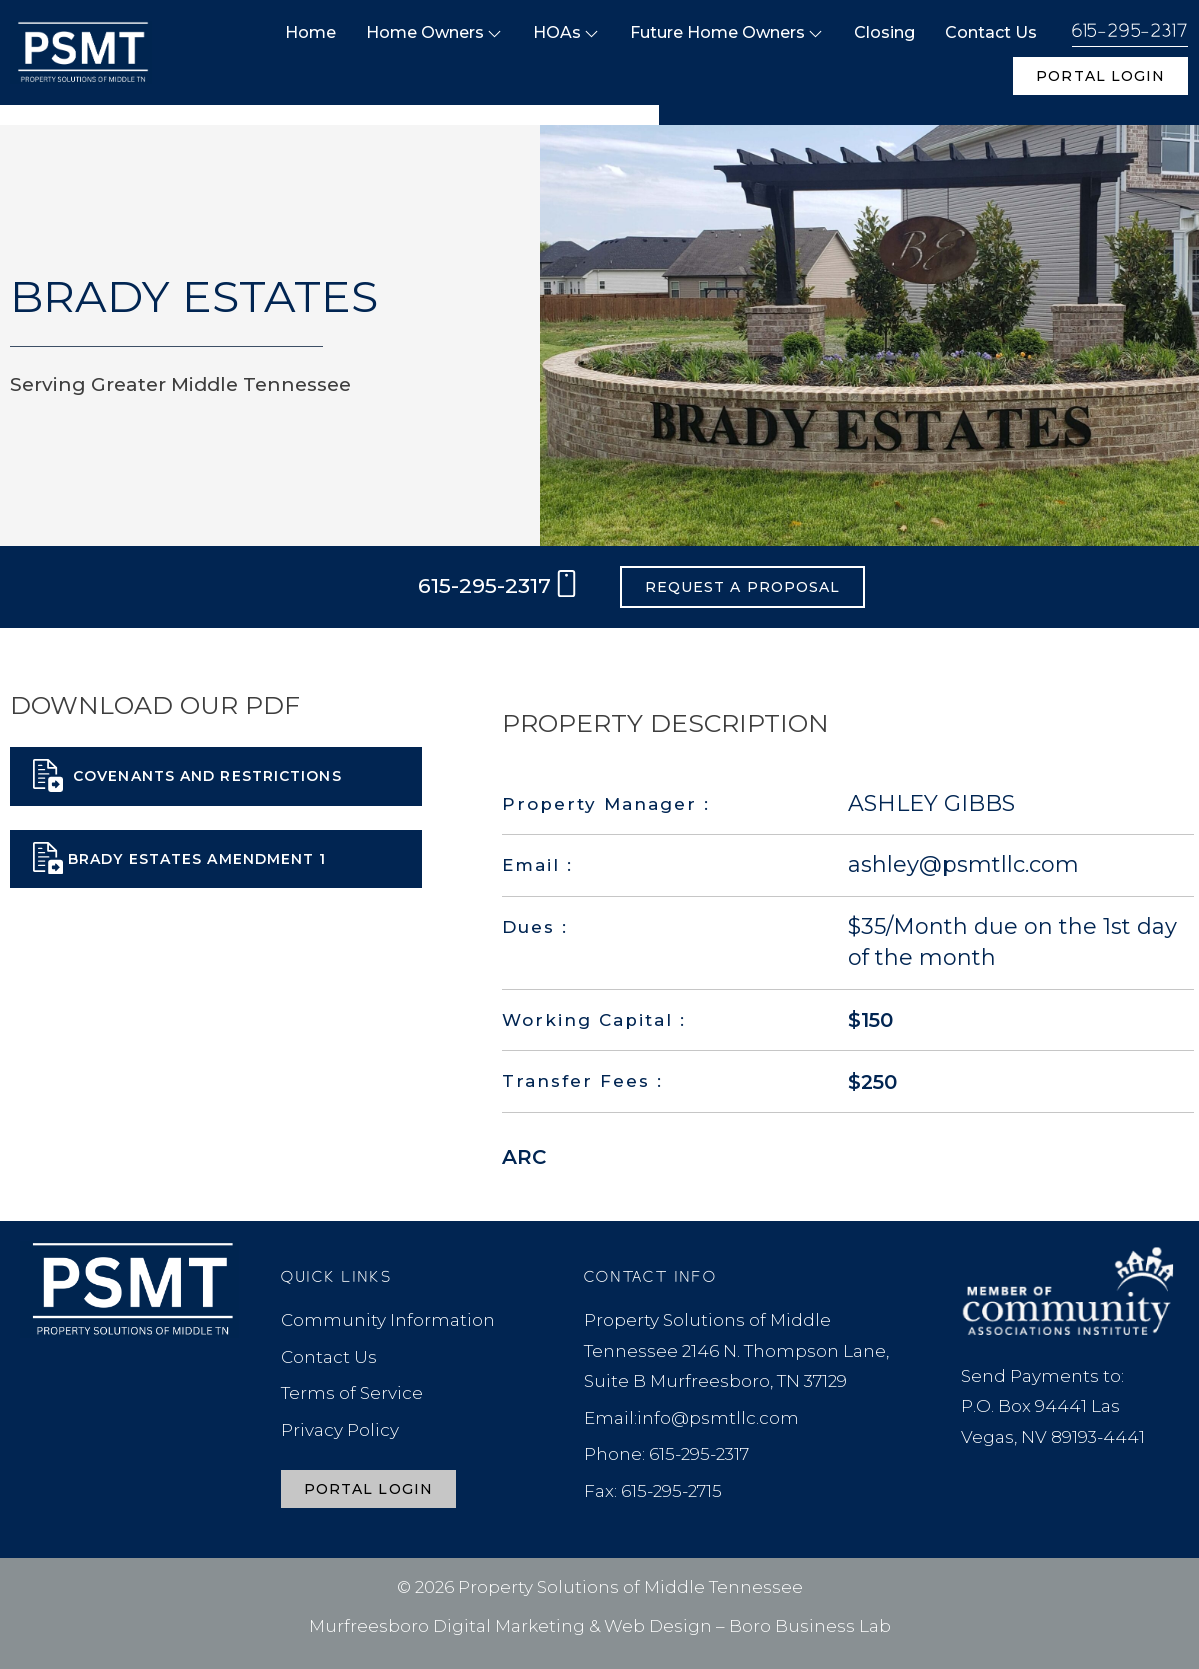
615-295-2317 (1130, 31)
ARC (524, 1157)
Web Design (658, 1626)
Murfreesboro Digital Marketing (447, 1626)
